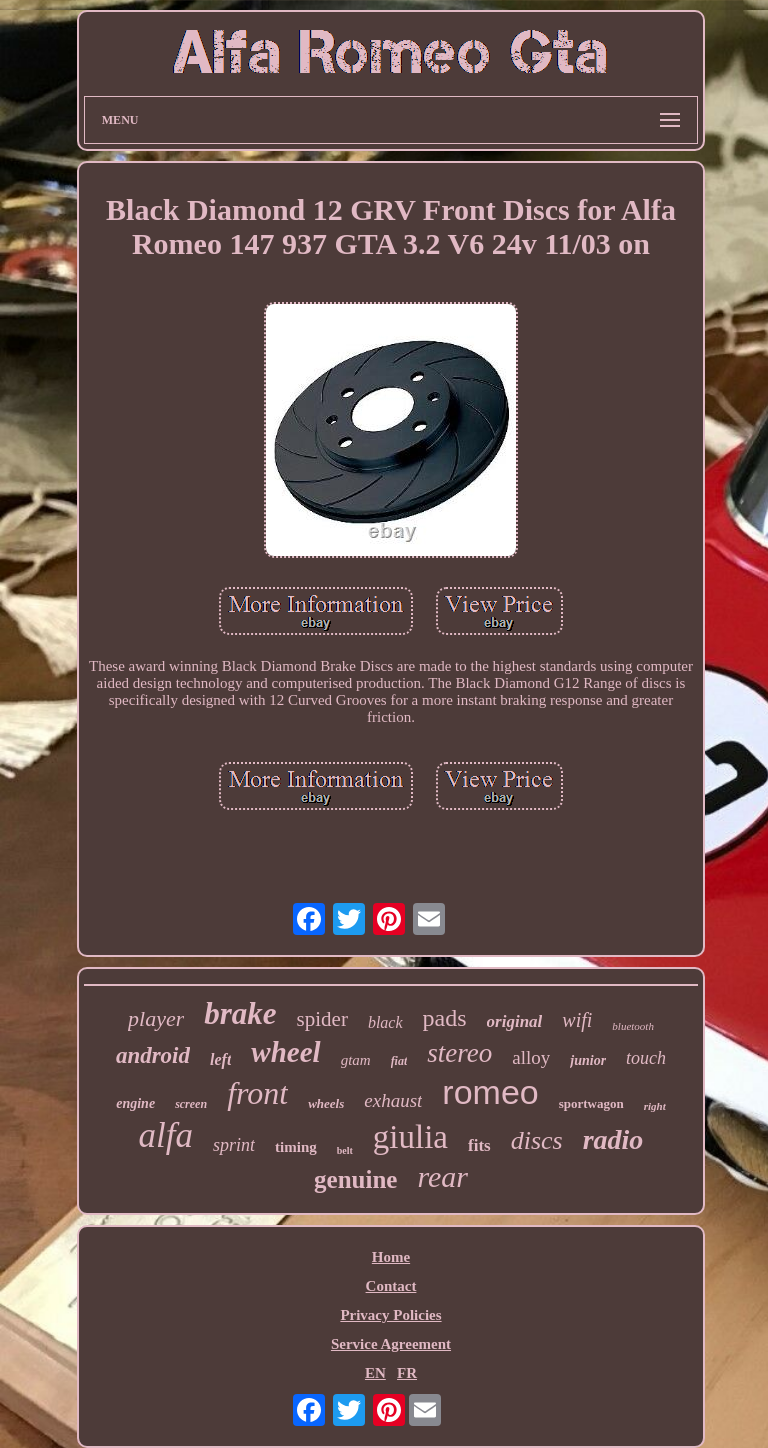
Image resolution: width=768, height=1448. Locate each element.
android (153, 1055)
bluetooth (633, 1026)
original (515, 1021)
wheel (285, 1052)
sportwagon (591, 1103)
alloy (531, 1057)
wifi (577, 1020)
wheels (326, 1103)
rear (442, 1176)
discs (537, 1140)
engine (135, 1103)
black (385, 1022)
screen (191, 1104)
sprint (234, 1145)
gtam (356, 1060)
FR (407, 1373)
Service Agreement (391, 1344)
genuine (355, 1179)
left (220, 1059)
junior (588, 1060)
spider (322, 1019)
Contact (391, 1286)
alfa (166, 1135)
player (156, 1018)
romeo (490, 1092)
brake (240, 1013)
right (655, 1106)
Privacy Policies (390, 1315)
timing (296, 1147)
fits (479, 1145)
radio (613, 1139)
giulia (410, 1137)
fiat (399, 1061)
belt (345, 1150)
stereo (459, 1053)
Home (391, 1257)
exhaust (393, 1100)
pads (445, 1018)
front (257, 1093)
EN (375, 1373)
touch (646, 1058)
